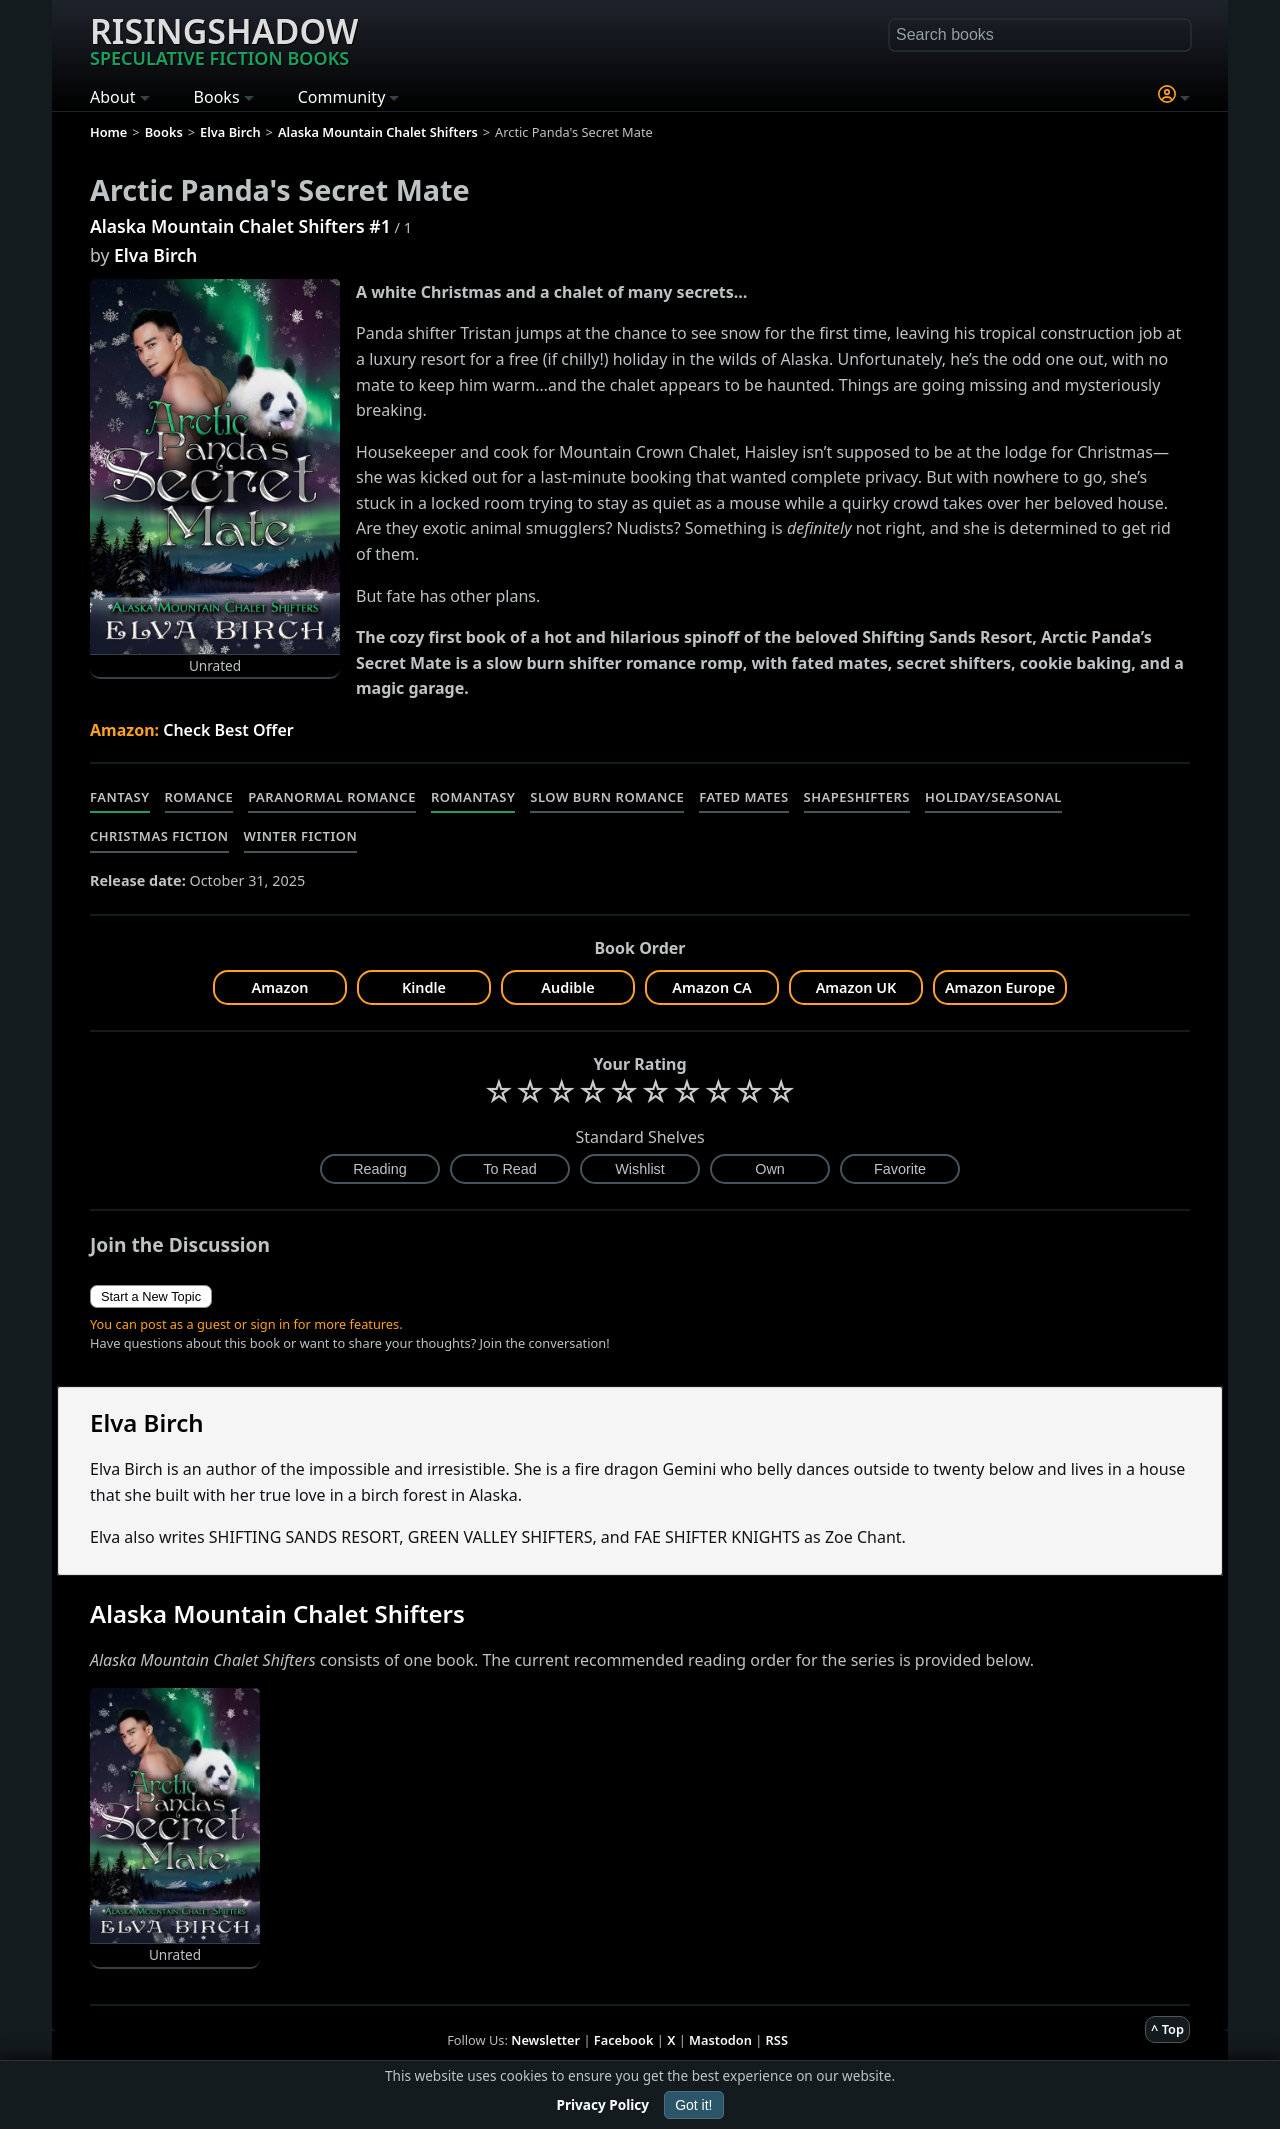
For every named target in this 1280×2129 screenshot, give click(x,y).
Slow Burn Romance (607, 797)
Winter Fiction (301, 836)
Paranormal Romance (332, 797)
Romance (199, 797)
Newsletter (545, 2040)
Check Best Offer (228, 730)
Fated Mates (743, 797)
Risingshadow (224, 39)
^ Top (1167, 2029)
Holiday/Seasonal (993, 797)
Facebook (624, 2040)
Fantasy (120, 797)
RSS (777, 2040)
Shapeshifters (857, 797)
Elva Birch (155, 255)
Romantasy (473, 797)
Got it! (693, 2105)
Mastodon (720, 2040)
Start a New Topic (151, 1296)
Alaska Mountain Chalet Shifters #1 (240, 226)
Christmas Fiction (159, 836)
